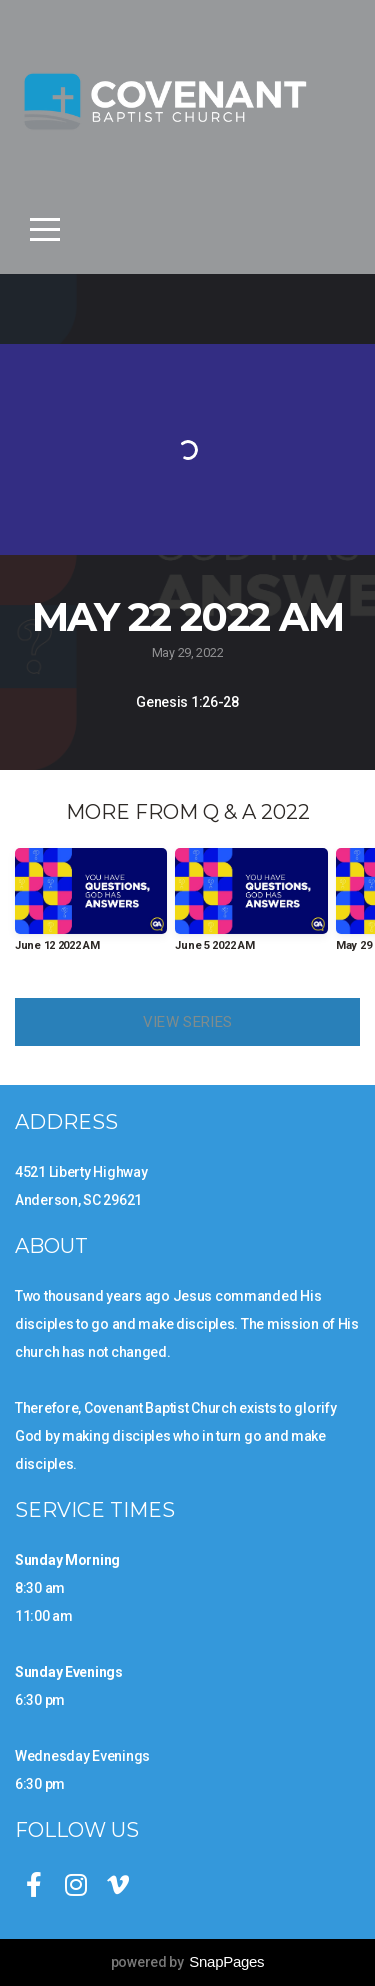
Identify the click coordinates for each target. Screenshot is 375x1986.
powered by (188, 1962)
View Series (187, 1022)
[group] (91, 907)
